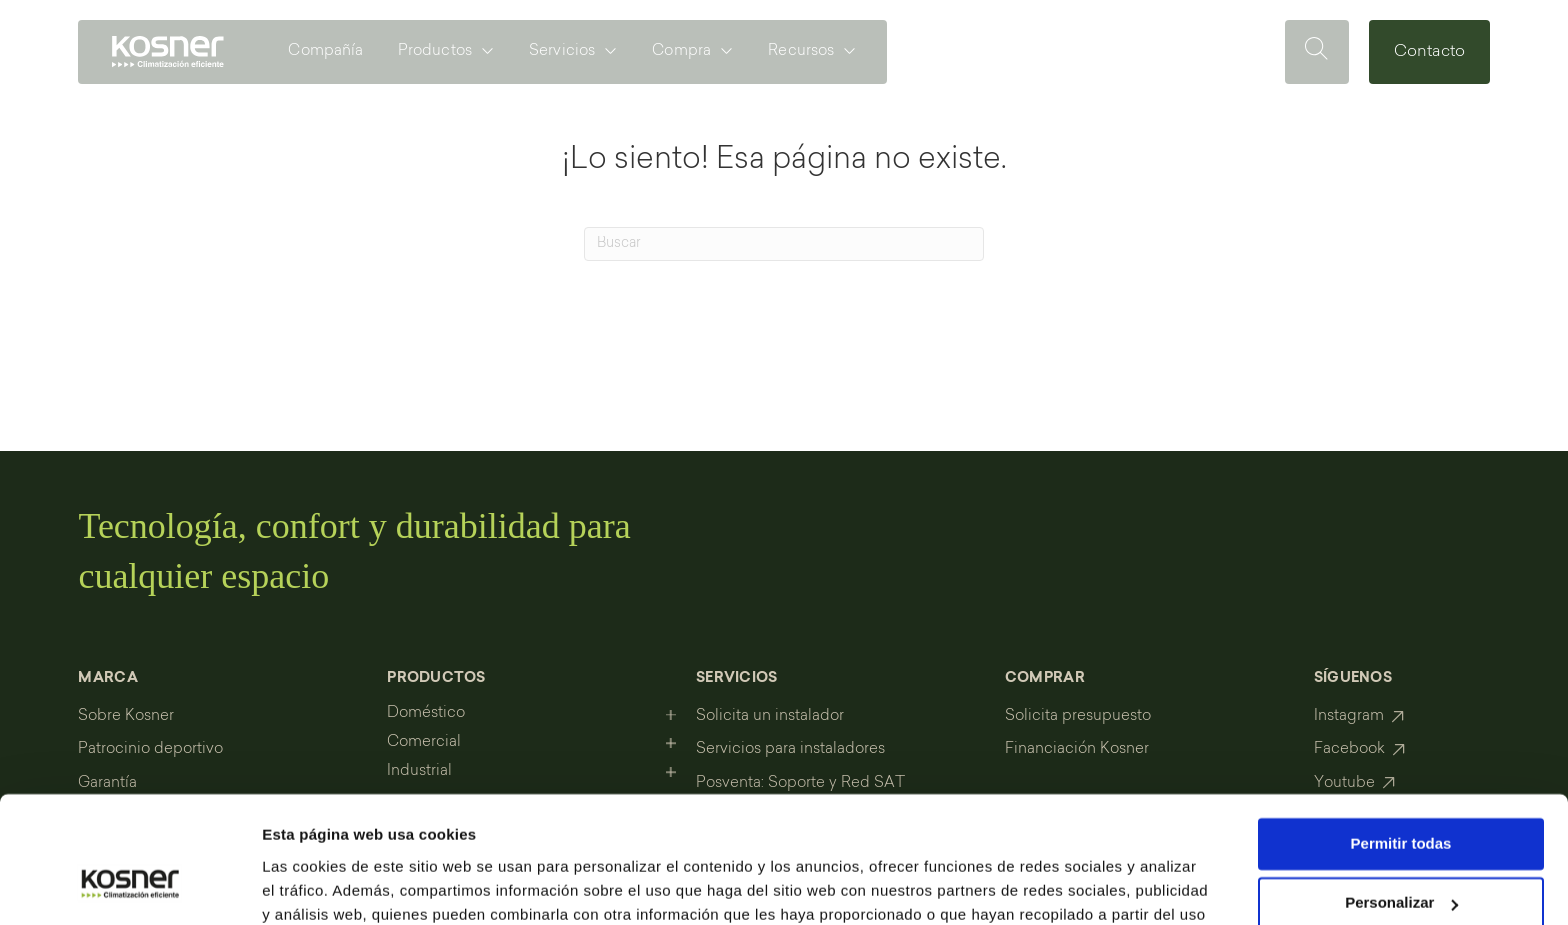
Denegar (1401, 854)
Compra (681, 51)
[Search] (784, 244)
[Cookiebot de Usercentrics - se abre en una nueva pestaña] (129, 886)
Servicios (562, 51)
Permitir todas (1401, 735)
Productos (435, 51)
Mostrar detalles (320, 885)
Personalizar (1401, 794)
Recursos (801, 51)
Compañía (325, 51)
